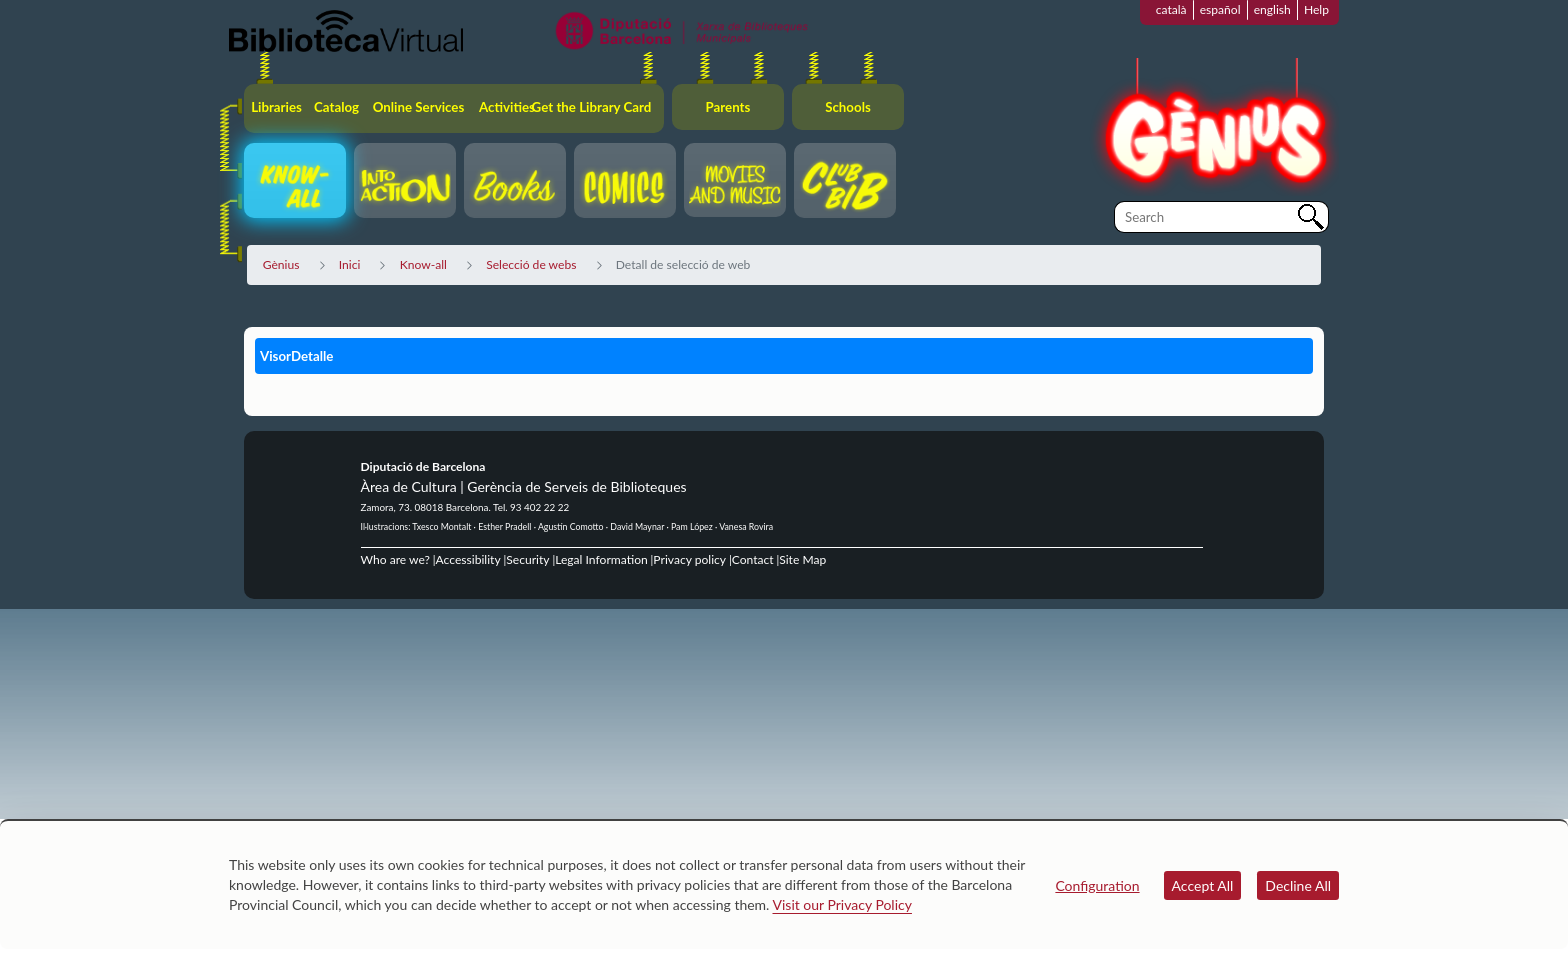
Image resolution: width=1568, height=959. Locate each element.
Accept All (1203, 885)
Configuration (1097, 885)
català (1171, 9)
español (1220, 9)
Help (1316, 9)
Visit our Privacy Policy (842, 904)
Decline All (1298, 885)
